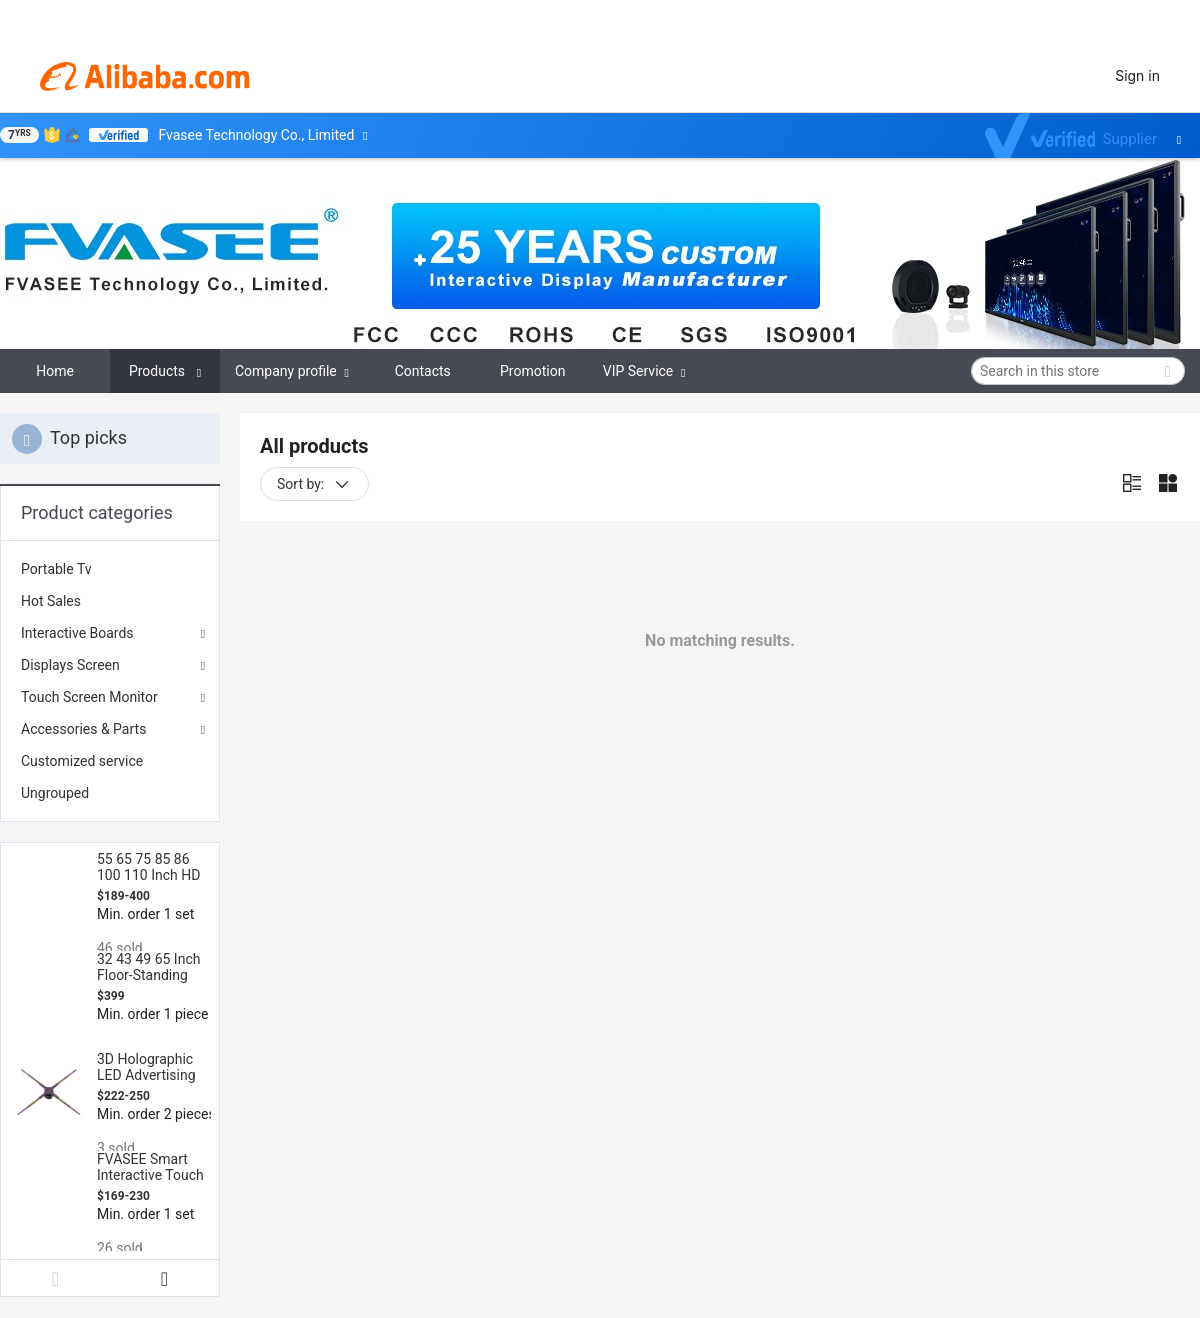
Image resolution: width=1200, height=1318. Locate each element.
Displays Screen (70, 665)
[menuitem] (110, 569)
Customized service (82, 761)
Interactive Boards (77, 633)
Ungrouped (55, 793)
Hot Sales (51, 601)
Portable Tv (56, 569)
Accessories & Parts (83, 729)
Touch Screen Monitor (89, 697)
